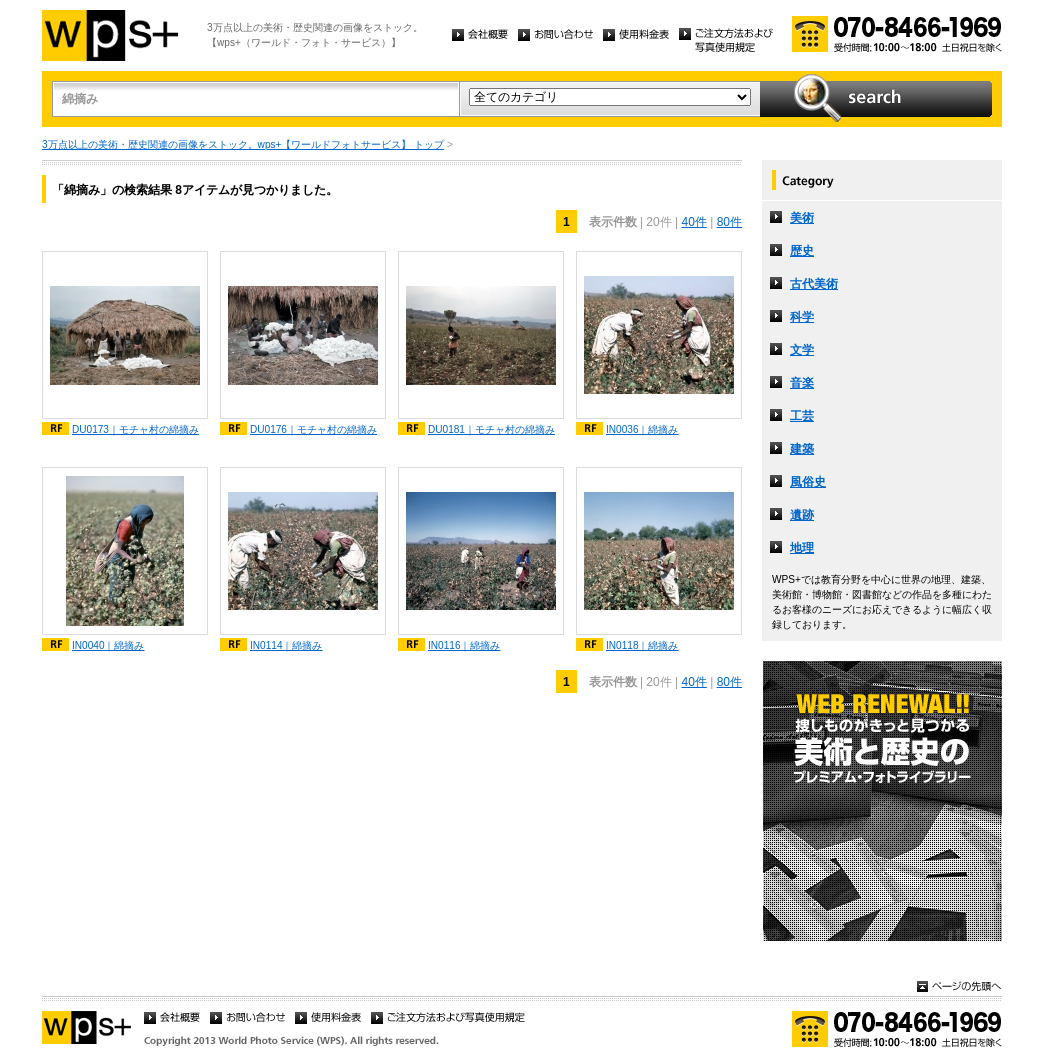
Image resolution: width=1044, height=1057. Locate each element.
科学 (802, 317)
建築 (802, 449)
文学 (802, 350)
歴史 (802, 251)
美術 (802, 218)
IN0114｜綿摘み (286, 645)
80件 (729, 222)
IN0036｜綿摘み (642, 429)
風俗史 (808, 482)
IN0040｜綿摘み (108, 645)
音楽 (802, 383)
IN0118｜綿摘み (642, 645)
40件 (693, 222)
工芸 (802, 416)
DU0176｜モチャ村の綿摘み (313, 429)
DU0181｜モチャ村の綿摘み (491, 429)
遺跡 (802, 515)
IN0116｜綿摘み (464, 645)
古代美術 (814, 284)
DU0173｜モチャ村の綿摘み (135, 429)
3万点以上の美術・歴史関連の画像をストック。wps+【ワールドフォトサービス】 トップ (243, 144)
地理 (802, 548)
